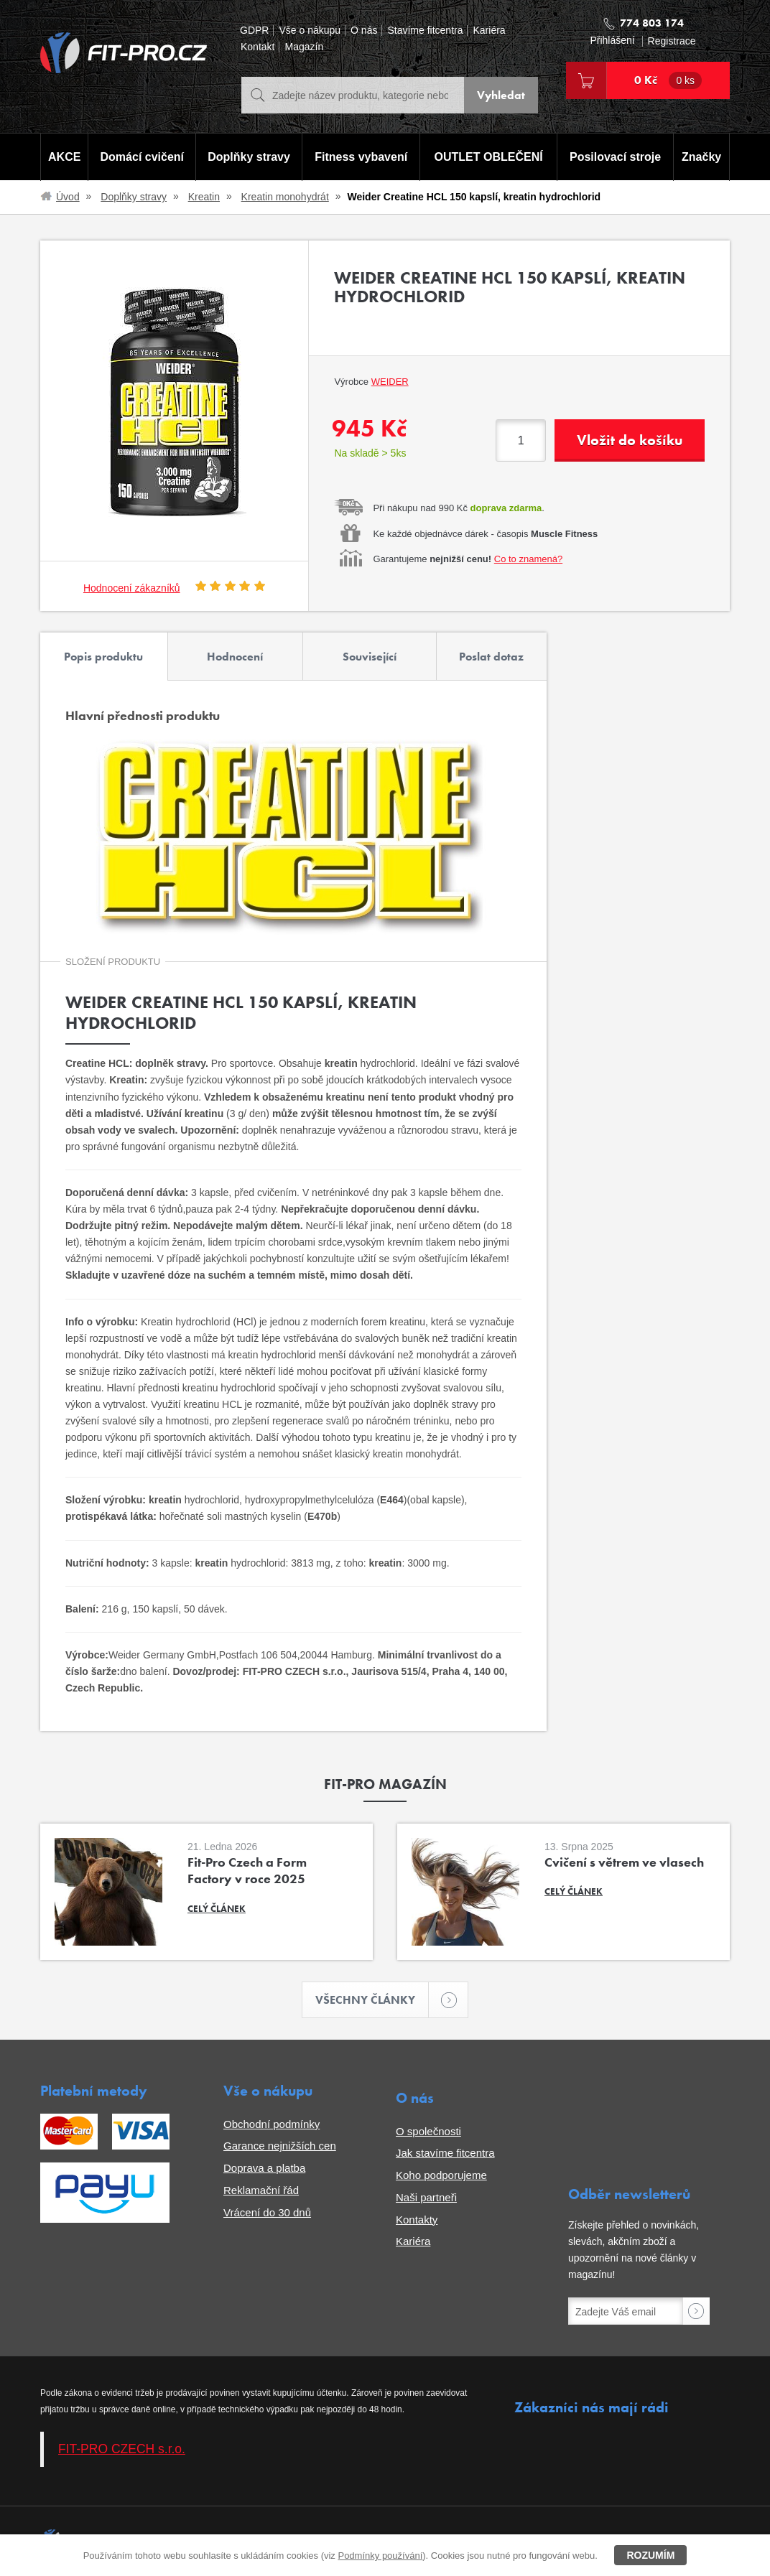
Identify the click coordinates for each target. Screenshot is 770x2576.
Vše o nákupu (309, 30)
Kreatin (204, 196)
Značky (701, 157)
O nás (364, 30)
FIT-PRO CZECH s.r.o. (121, 2449)
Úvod (68, 196)
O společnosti (428, 2131)
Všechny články (372, 2000)
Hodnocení (235, 656)
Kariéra (489, 30)
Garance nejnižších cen (279, 2145)
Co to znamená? (528, 559)
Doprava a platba (264, 2168)
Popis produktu (103, 656)
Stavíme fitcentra (425, 30)
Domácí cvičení (143, 157)
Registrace (672, 41)
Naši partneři (426, 2197)
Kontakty (416, 2219)
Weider (390, 381)
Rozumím (650, 2555)
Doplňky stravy (249, 157)
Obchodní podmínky (271, 2124)
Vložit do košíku (629, 440)
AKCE (64, 157)
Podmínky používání (380, 2555)
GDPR (254, 30)
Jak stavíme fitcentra (445, 2153)
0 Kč (668, 80)
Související (369, 656)
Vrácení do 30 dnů (267, 2212)
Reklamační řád (261, 2190)
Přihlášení (612, 40)
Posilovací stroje (615, 157)
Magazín (303, 47)
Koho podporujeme (441, 2175)
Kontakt (257, 47)
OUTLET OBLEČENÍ (489, 157)
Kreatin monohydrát (285, 196)
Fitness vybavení (361, 157)
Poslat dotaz (491, 656)
